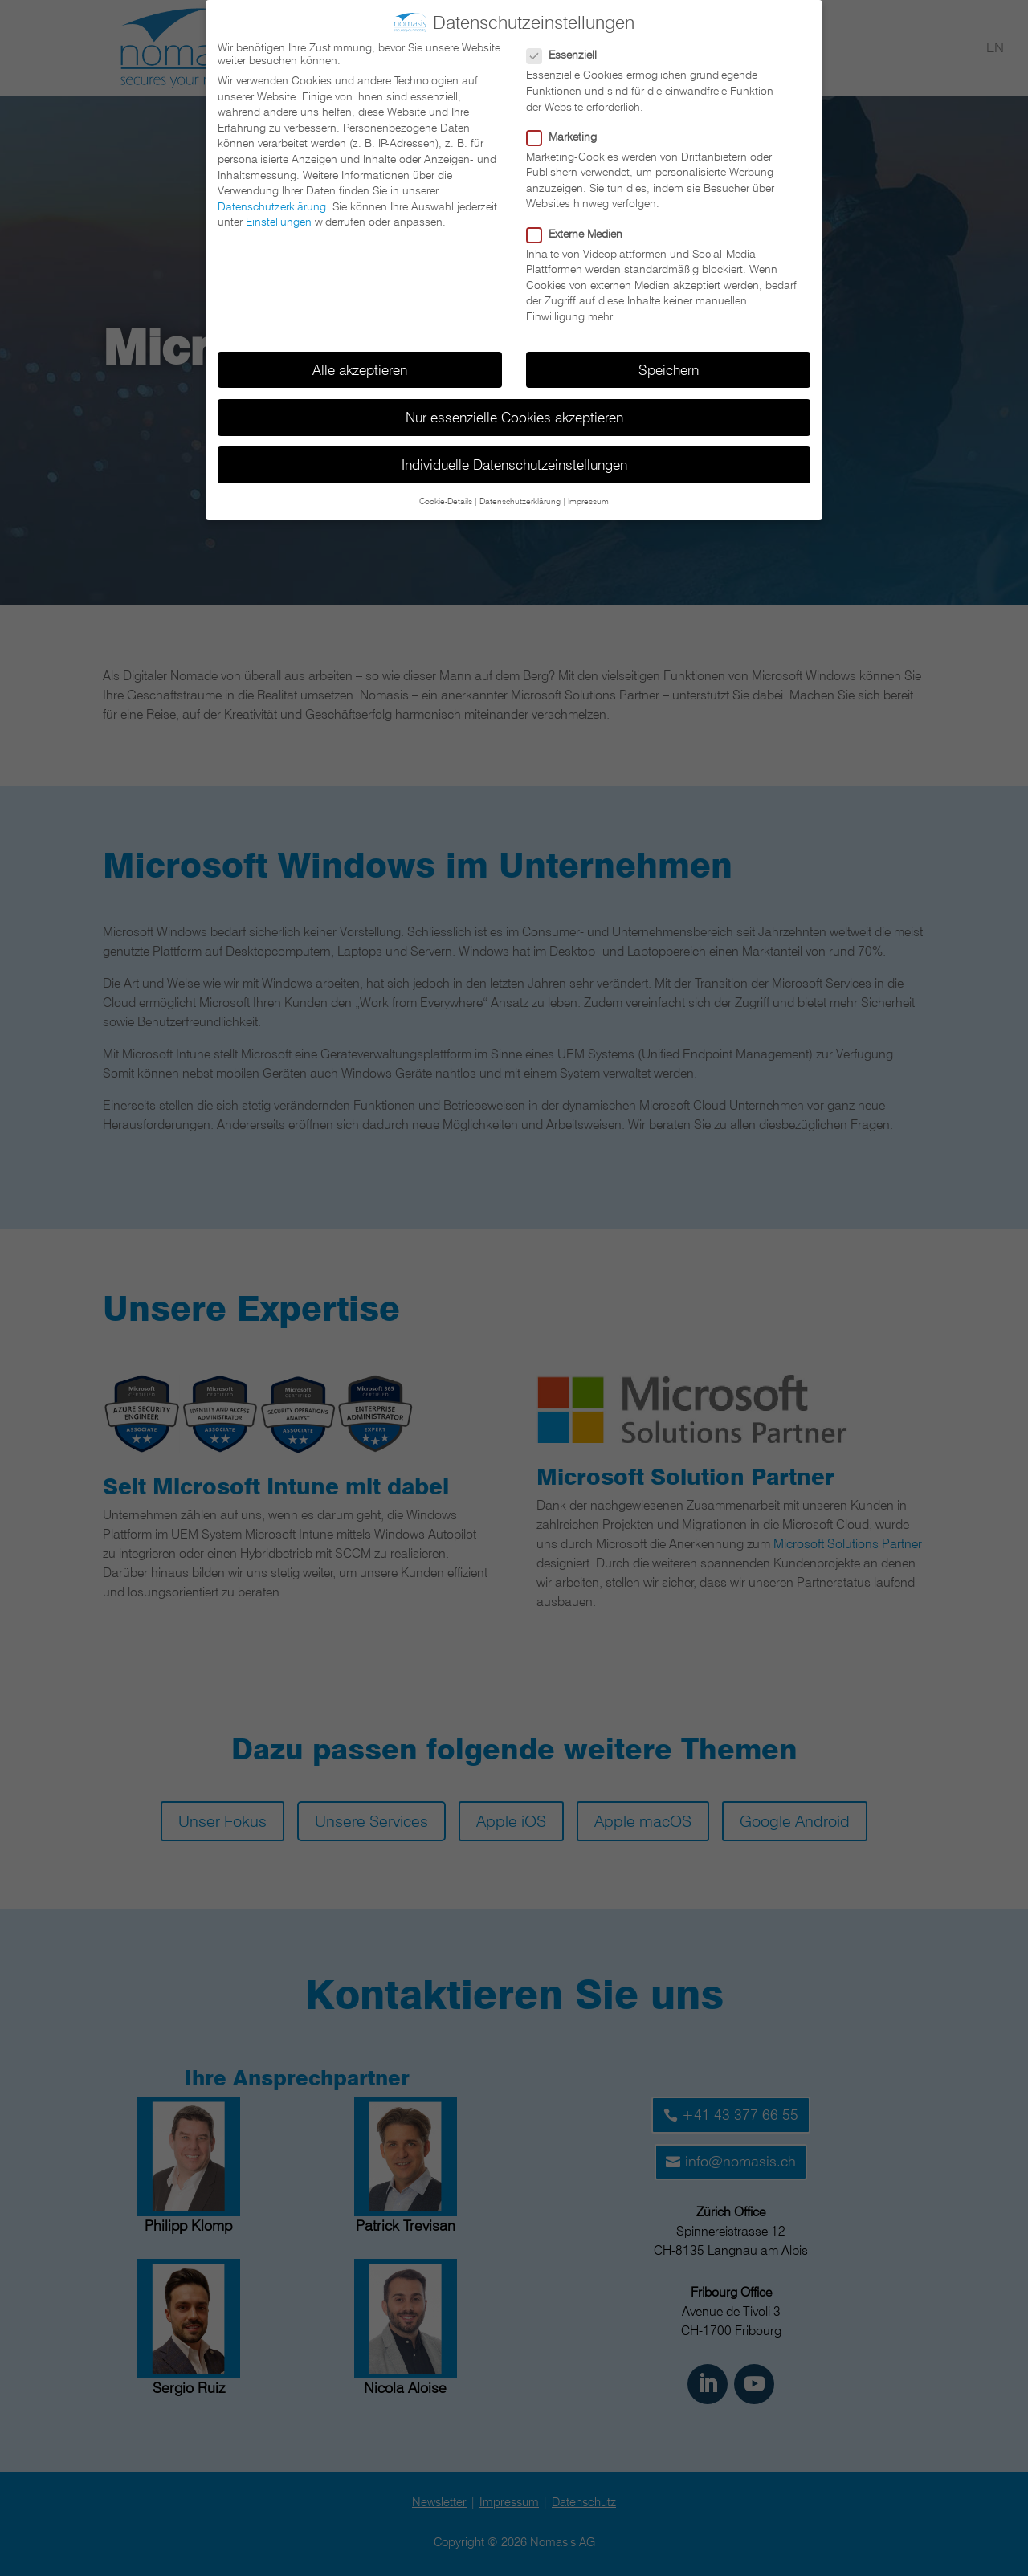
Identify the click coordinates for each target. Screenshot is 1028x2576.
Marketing (568, 130)
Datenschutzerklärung (272, 200)
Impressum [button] (588, 496)
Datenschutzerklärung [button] (520, 496)
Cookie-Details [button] (445, 496)
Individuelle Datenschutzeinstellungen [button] (514, 458)
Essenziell (568, 49)
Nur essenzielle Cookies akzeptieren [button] (514, 411)
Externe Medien (581, 228)
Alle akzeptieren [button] (359, 364)
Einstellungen (279, 216)
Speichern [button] (668, 364)
